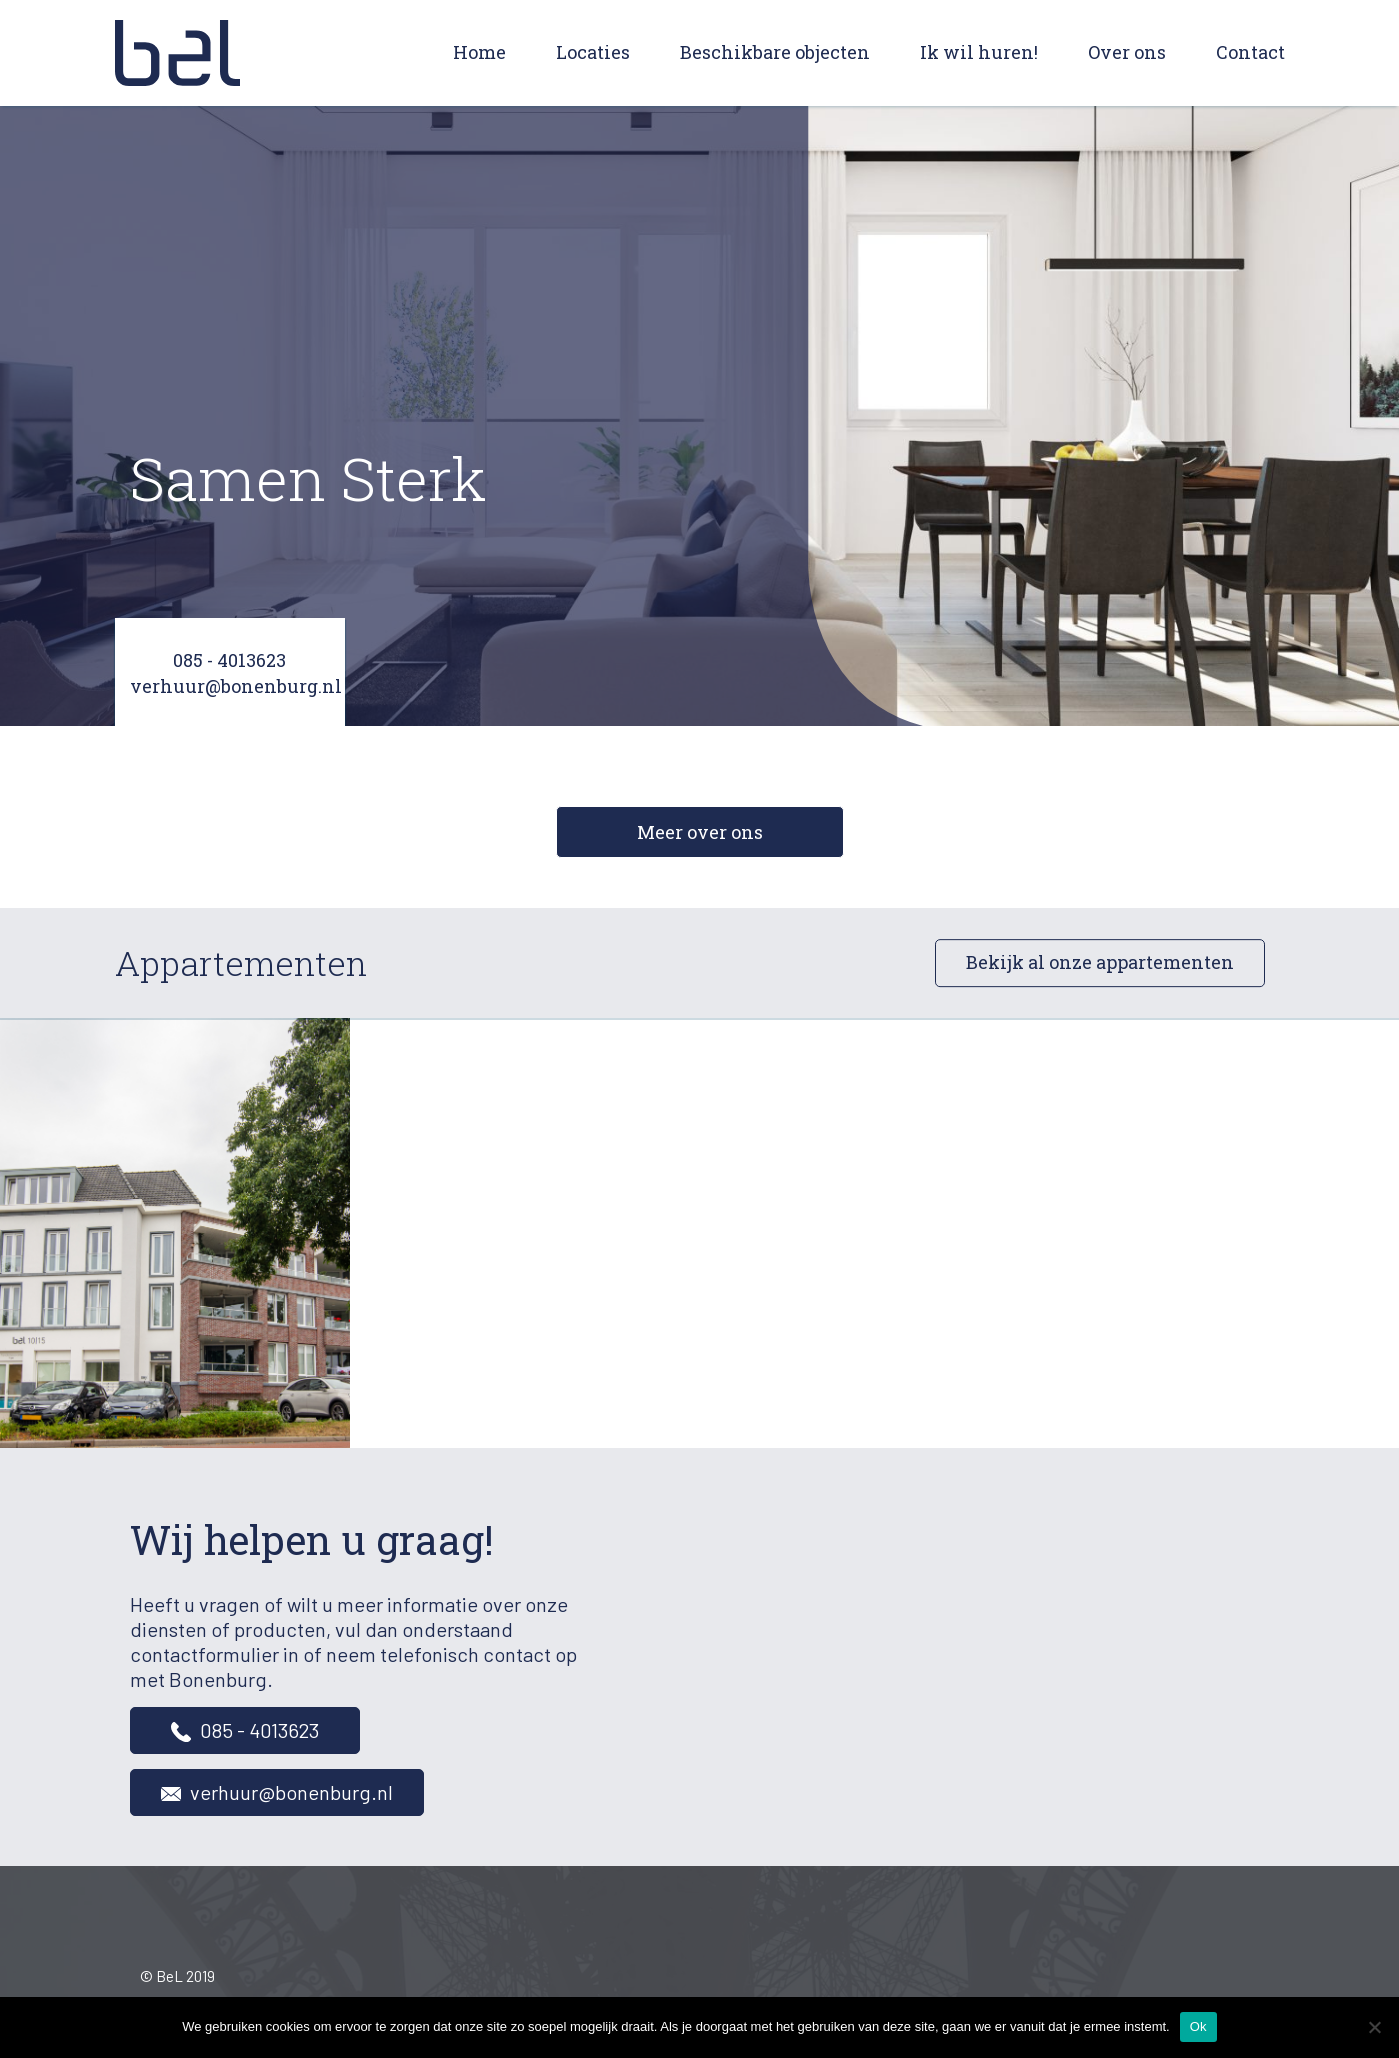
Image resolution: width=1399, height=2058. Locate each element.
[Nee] (1374, 2027)
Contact (1250, 52)
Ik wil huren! (979, 52)
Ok (1198, 2026)
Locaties (593, 52)
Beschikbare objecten (775, 52)
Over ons (1127, 52)
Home (479, 52)
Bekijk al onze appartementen (1100, 963)
